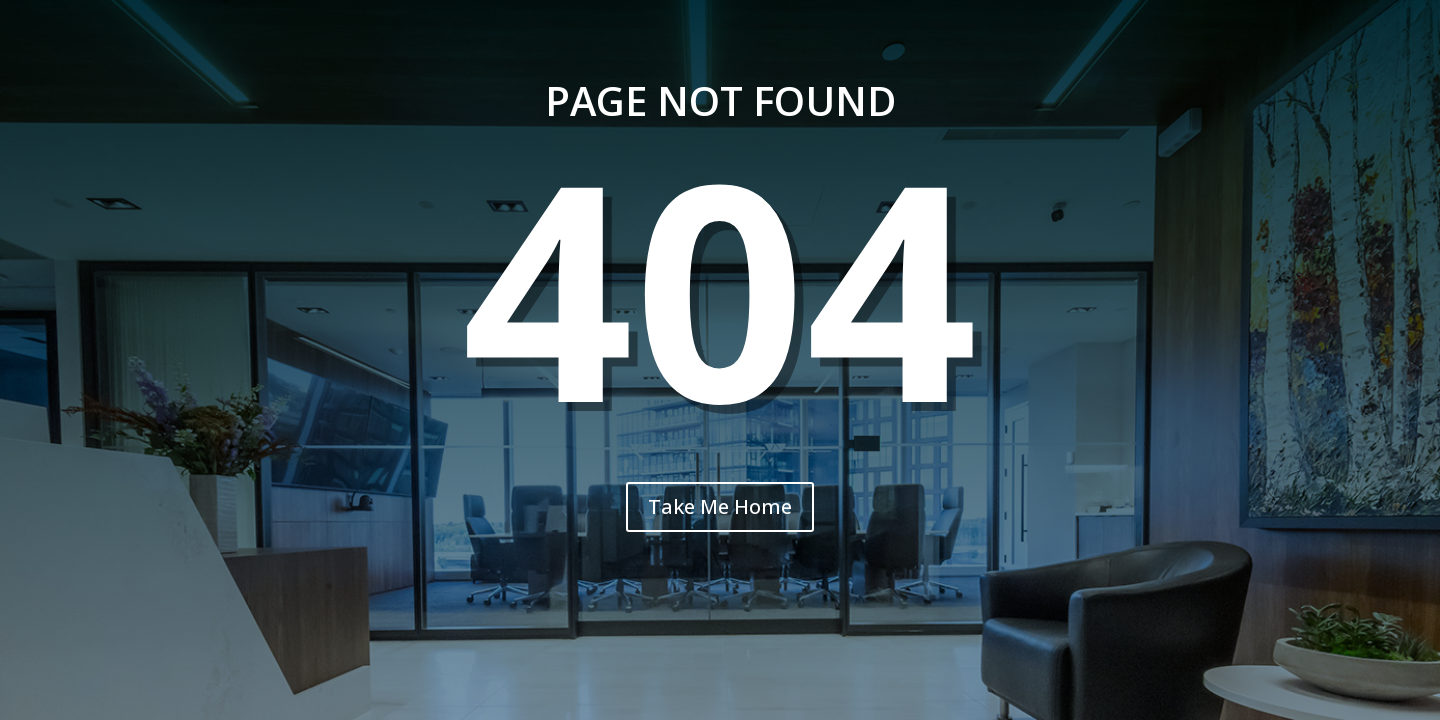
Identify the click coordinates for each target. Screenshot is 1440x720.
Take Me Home (720, 506)
